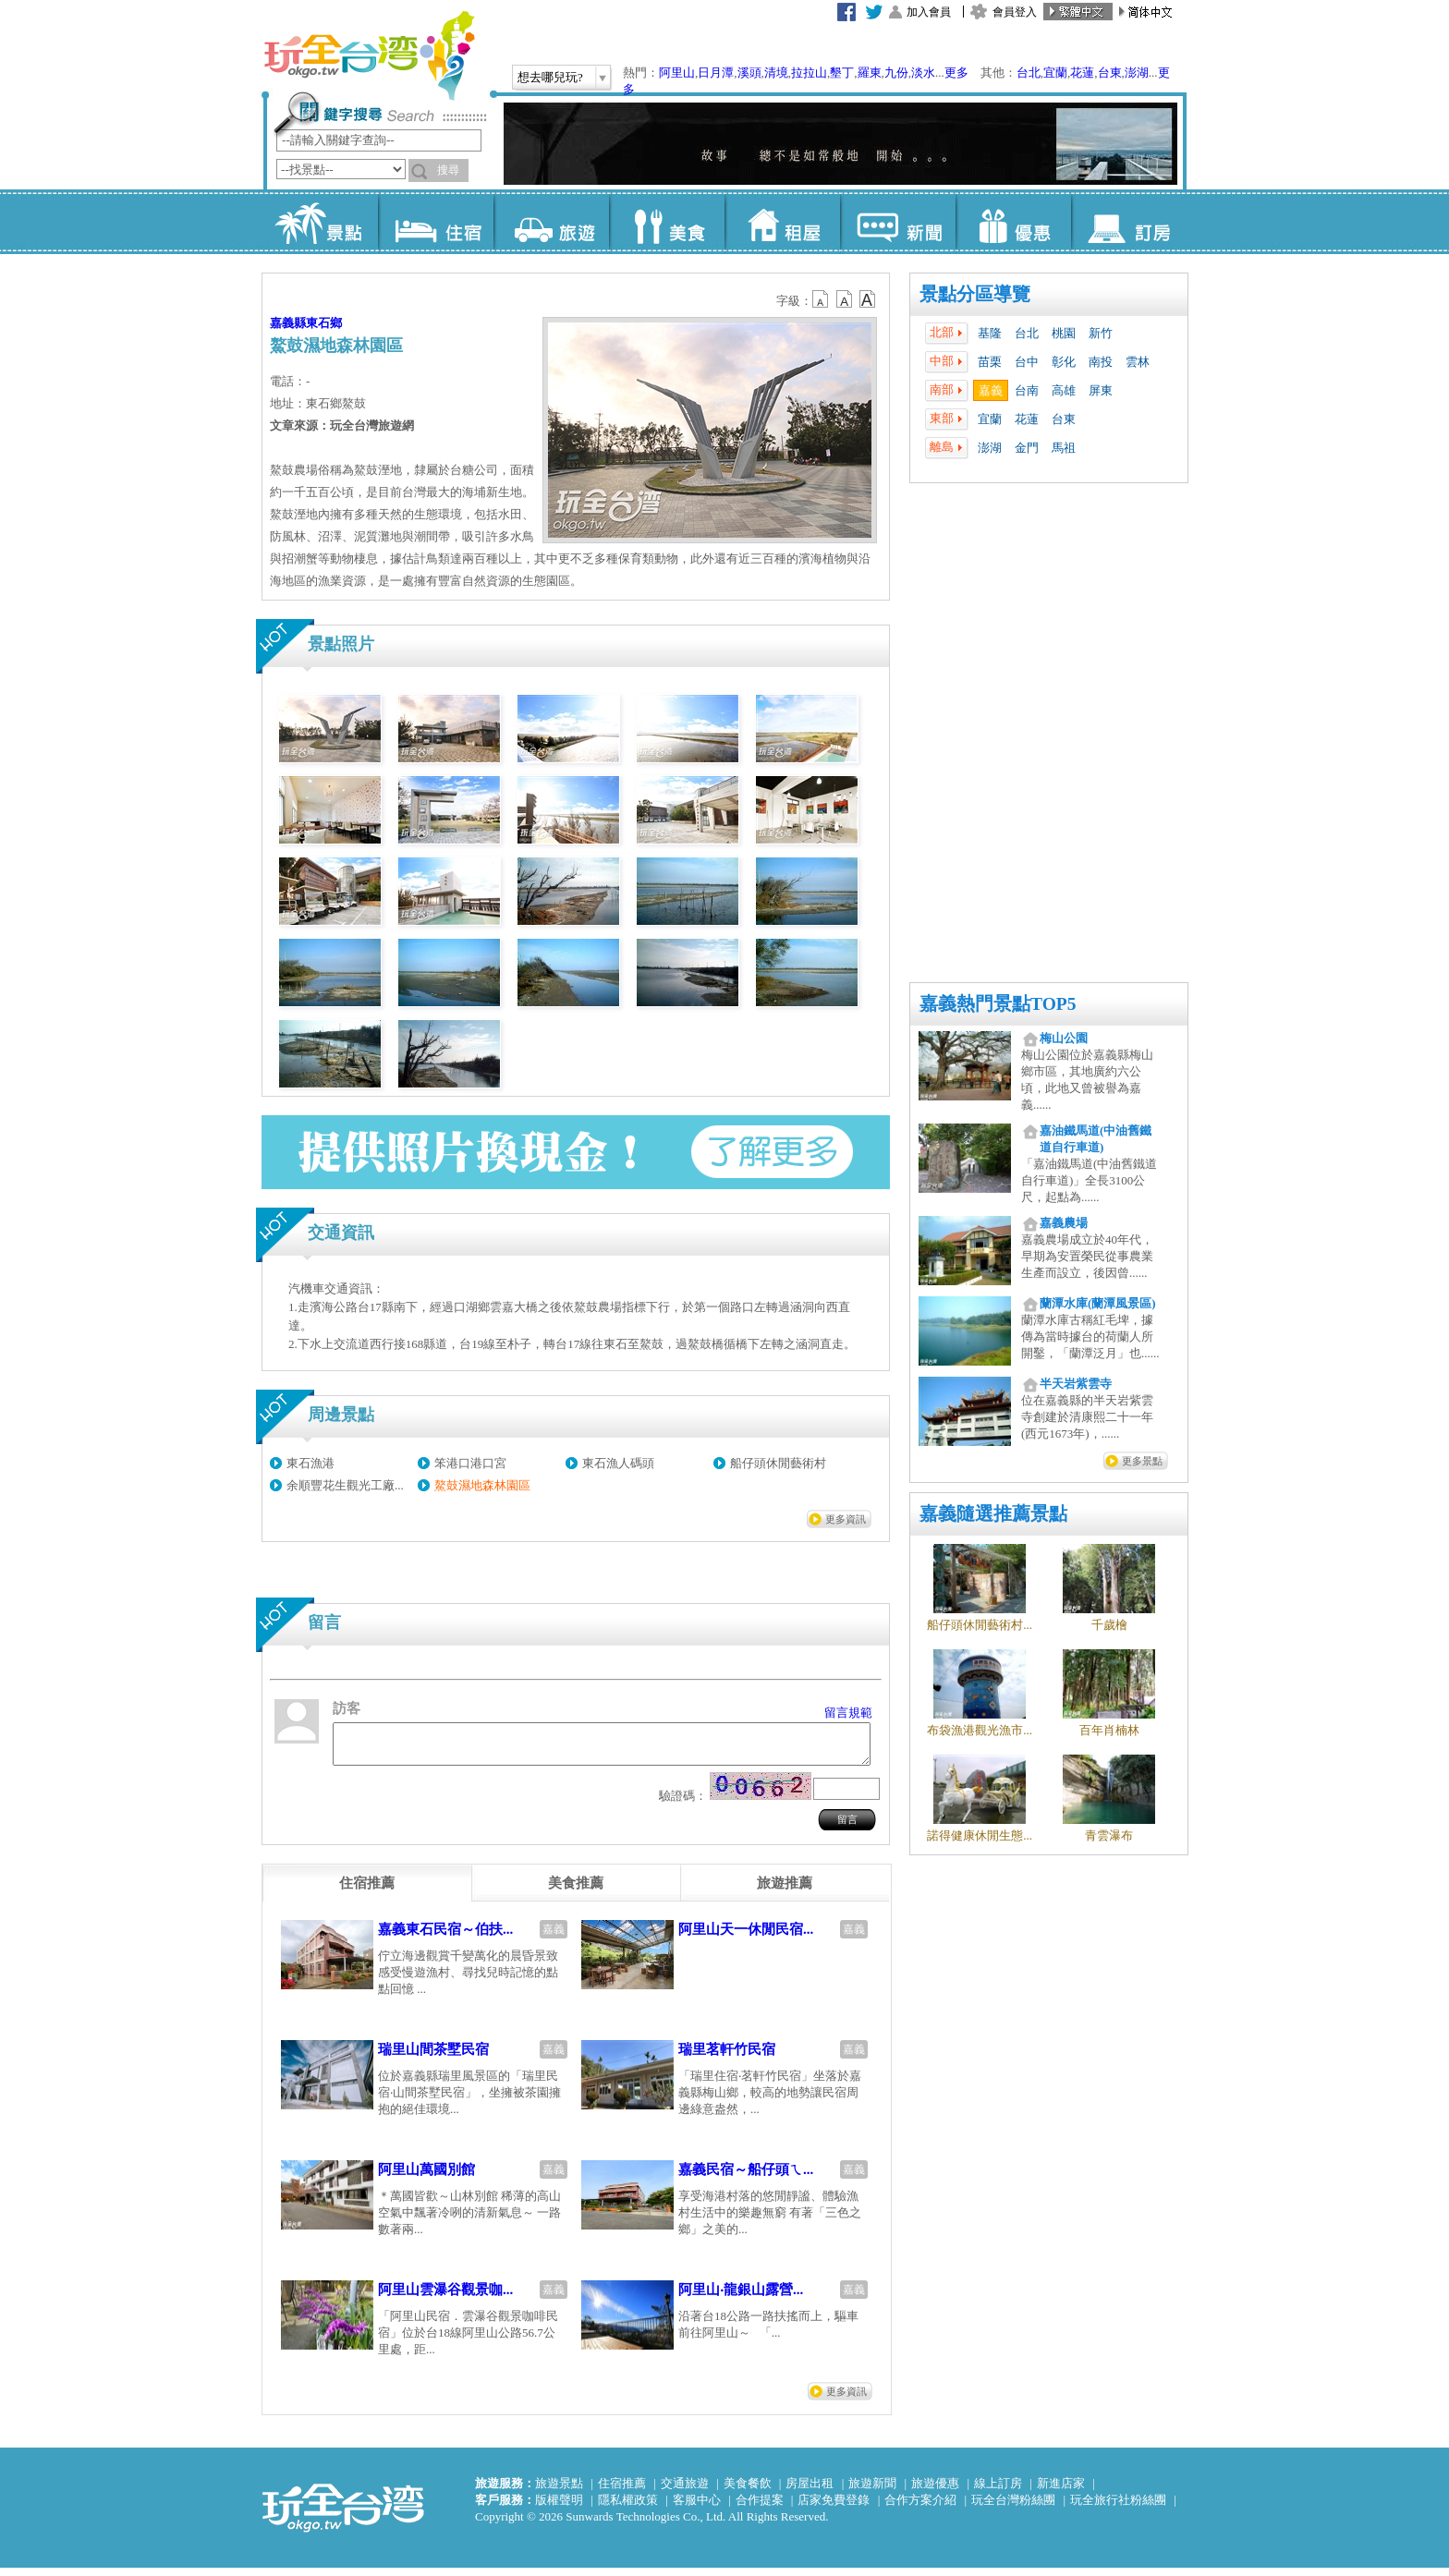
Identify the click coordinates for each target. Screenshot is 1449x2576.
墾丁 (842, 72)
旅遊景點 (559, 2491)
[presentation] (366, 1891)
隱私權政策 (628, 2508)
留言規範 (848, 1712)
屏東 (1101, 390)
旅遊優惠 (935, 2491)
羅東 (870, 72)
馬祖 (1064, 448)
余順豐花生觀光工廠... (345, 1485)
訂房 (1129, 221)
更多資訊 (845, 1519)
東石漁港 (310, 1463)
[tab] (366, 1891)
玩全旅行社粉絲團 (1118, 2508)
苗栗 (990, 362)
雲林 (1138, 362)
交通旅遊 (685, 2491)
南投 (1101, 362)
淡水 (923, 72)
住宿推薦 (622, 2491)
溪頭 (749, 72)
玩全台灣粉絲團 (1013, 2508)
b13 (844, 299)
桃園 (1064, 333)
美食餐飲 (748, 2491)
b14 (867, 299)
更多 (956, 72)
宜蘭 (1055, 72)
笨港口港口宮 (470, 1463)
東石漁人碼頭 (618, 1463)
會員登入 (1014, 12)
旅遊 (551, 221)
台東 (1110, 72)
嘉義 (991, 390)
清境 (776, 72)
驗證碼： (683, 1804)
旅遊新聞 (872, 2491)
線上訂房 (998, 2491)
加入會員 (929, 12)
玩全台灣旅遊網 (368, 55)
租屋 (782, 221)
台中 (1027, 362)
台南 (1027, 390)
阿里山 (677, 72)
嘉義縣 (288, 323)
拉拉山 (809, 72)
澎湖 (1137, 72)
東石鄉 (324, 323)
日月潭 (716, 72)
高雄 (1064, 390)
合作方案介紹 (920, 2508)
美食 (666, 221)
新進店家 (1061, 2491)
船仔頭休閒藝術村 (778, 1463)
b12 (821, 299)
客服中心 (697, 2508)
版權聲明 (559, 2508)
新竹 (1101, 333)
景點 (320, 221)
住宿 (435, 221)
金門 (1027, 448)
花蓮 (1082, 72)
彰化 (1064, 362)
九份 (896, 72)
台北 (1029, 72)
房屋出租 (809, 2491)
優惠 (1013, 221)
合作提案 (760, 2508)
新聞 (898, 221)
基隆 (990, 333)
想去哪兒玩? (550, 77)
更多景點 (1142, 1460)
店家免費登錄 (834, 2508)
